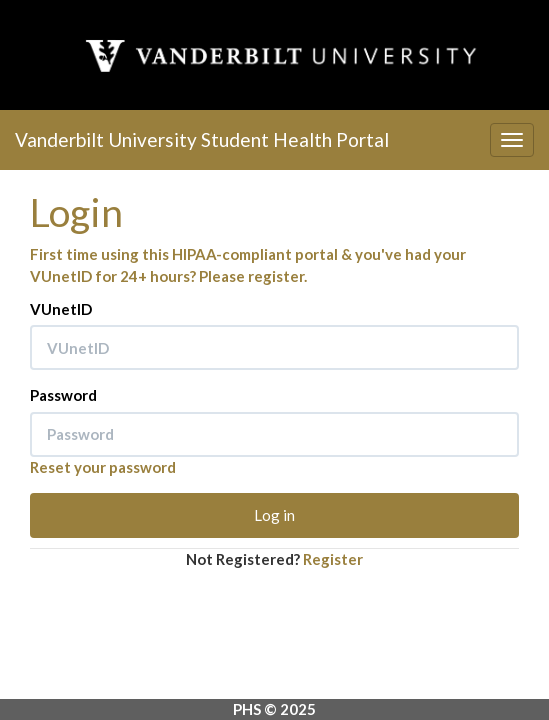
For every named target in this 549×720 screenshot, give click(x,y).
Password (63, 395)
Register (333, 559)
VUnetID (61, 309)
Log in (274, 515)
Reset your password (103, 467)
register (276, 276)
